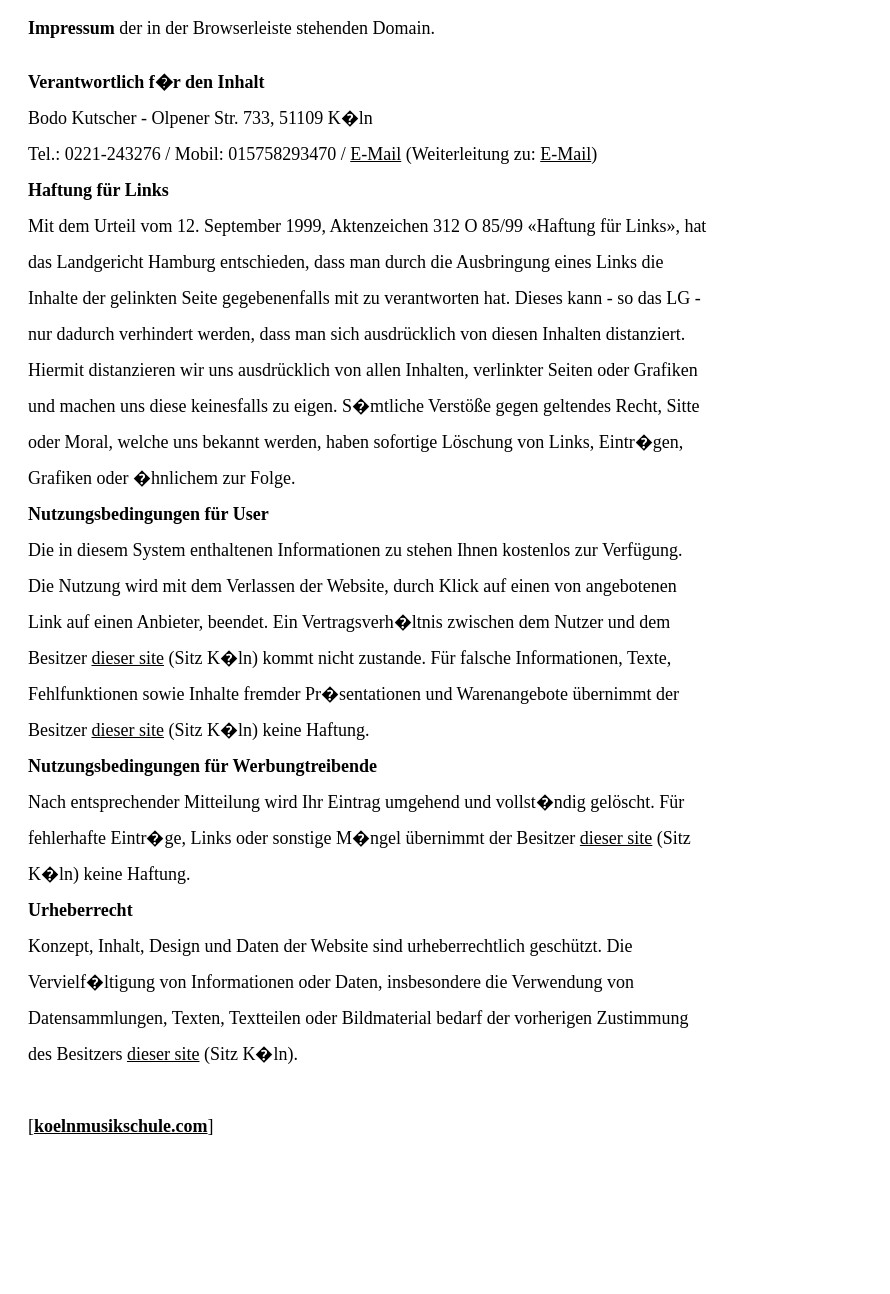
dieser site (127, 658)
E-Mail (375, 154)
